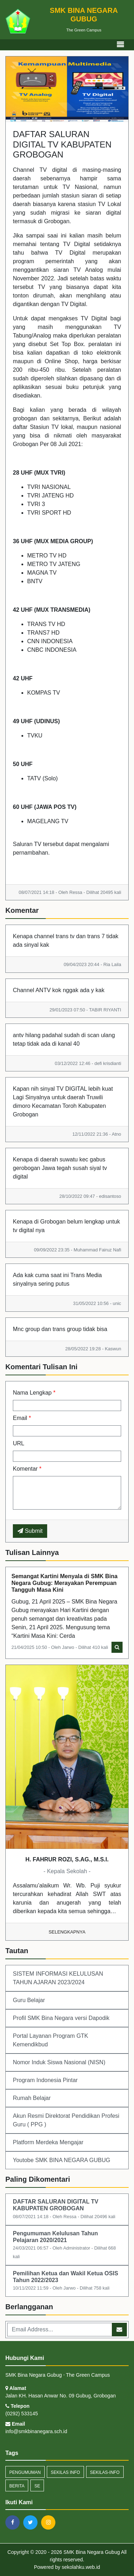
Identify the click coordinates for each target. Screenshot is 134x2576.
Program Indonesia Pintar (45, 2080)
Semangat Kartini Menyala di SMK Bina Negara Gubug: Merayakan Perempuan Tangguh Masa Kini (64, 1583)
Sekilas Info (65, 2472)
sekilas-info (105, 2472)
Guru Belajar (29, 2000)
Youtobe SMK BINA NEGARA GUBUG (61, 2160)
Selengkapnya (67, 1932)
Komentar (27, 1469)
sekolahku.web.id (81, 2567)
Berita (16, 2486)
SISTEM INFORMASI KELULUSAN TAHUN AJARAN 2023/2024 (58, 1978)
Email (22, 1418)
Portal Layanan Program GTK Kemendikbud (50, 2040)
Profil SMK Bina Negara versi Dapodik (61, 2018)
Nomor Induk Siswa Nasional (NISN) (59, 2062)
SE (37, 2486)
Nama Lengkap (34, 1393)
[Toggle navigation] (120, 44)
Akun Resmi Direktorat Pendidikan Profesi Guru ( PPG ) (66, 2120)
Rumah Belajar (32, 2098)
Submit (30, 1531)
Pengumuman (25, 2472)
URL (18, 1443)
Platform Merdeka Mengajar (48, 2142)
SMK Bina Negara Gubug (91, 2552)
